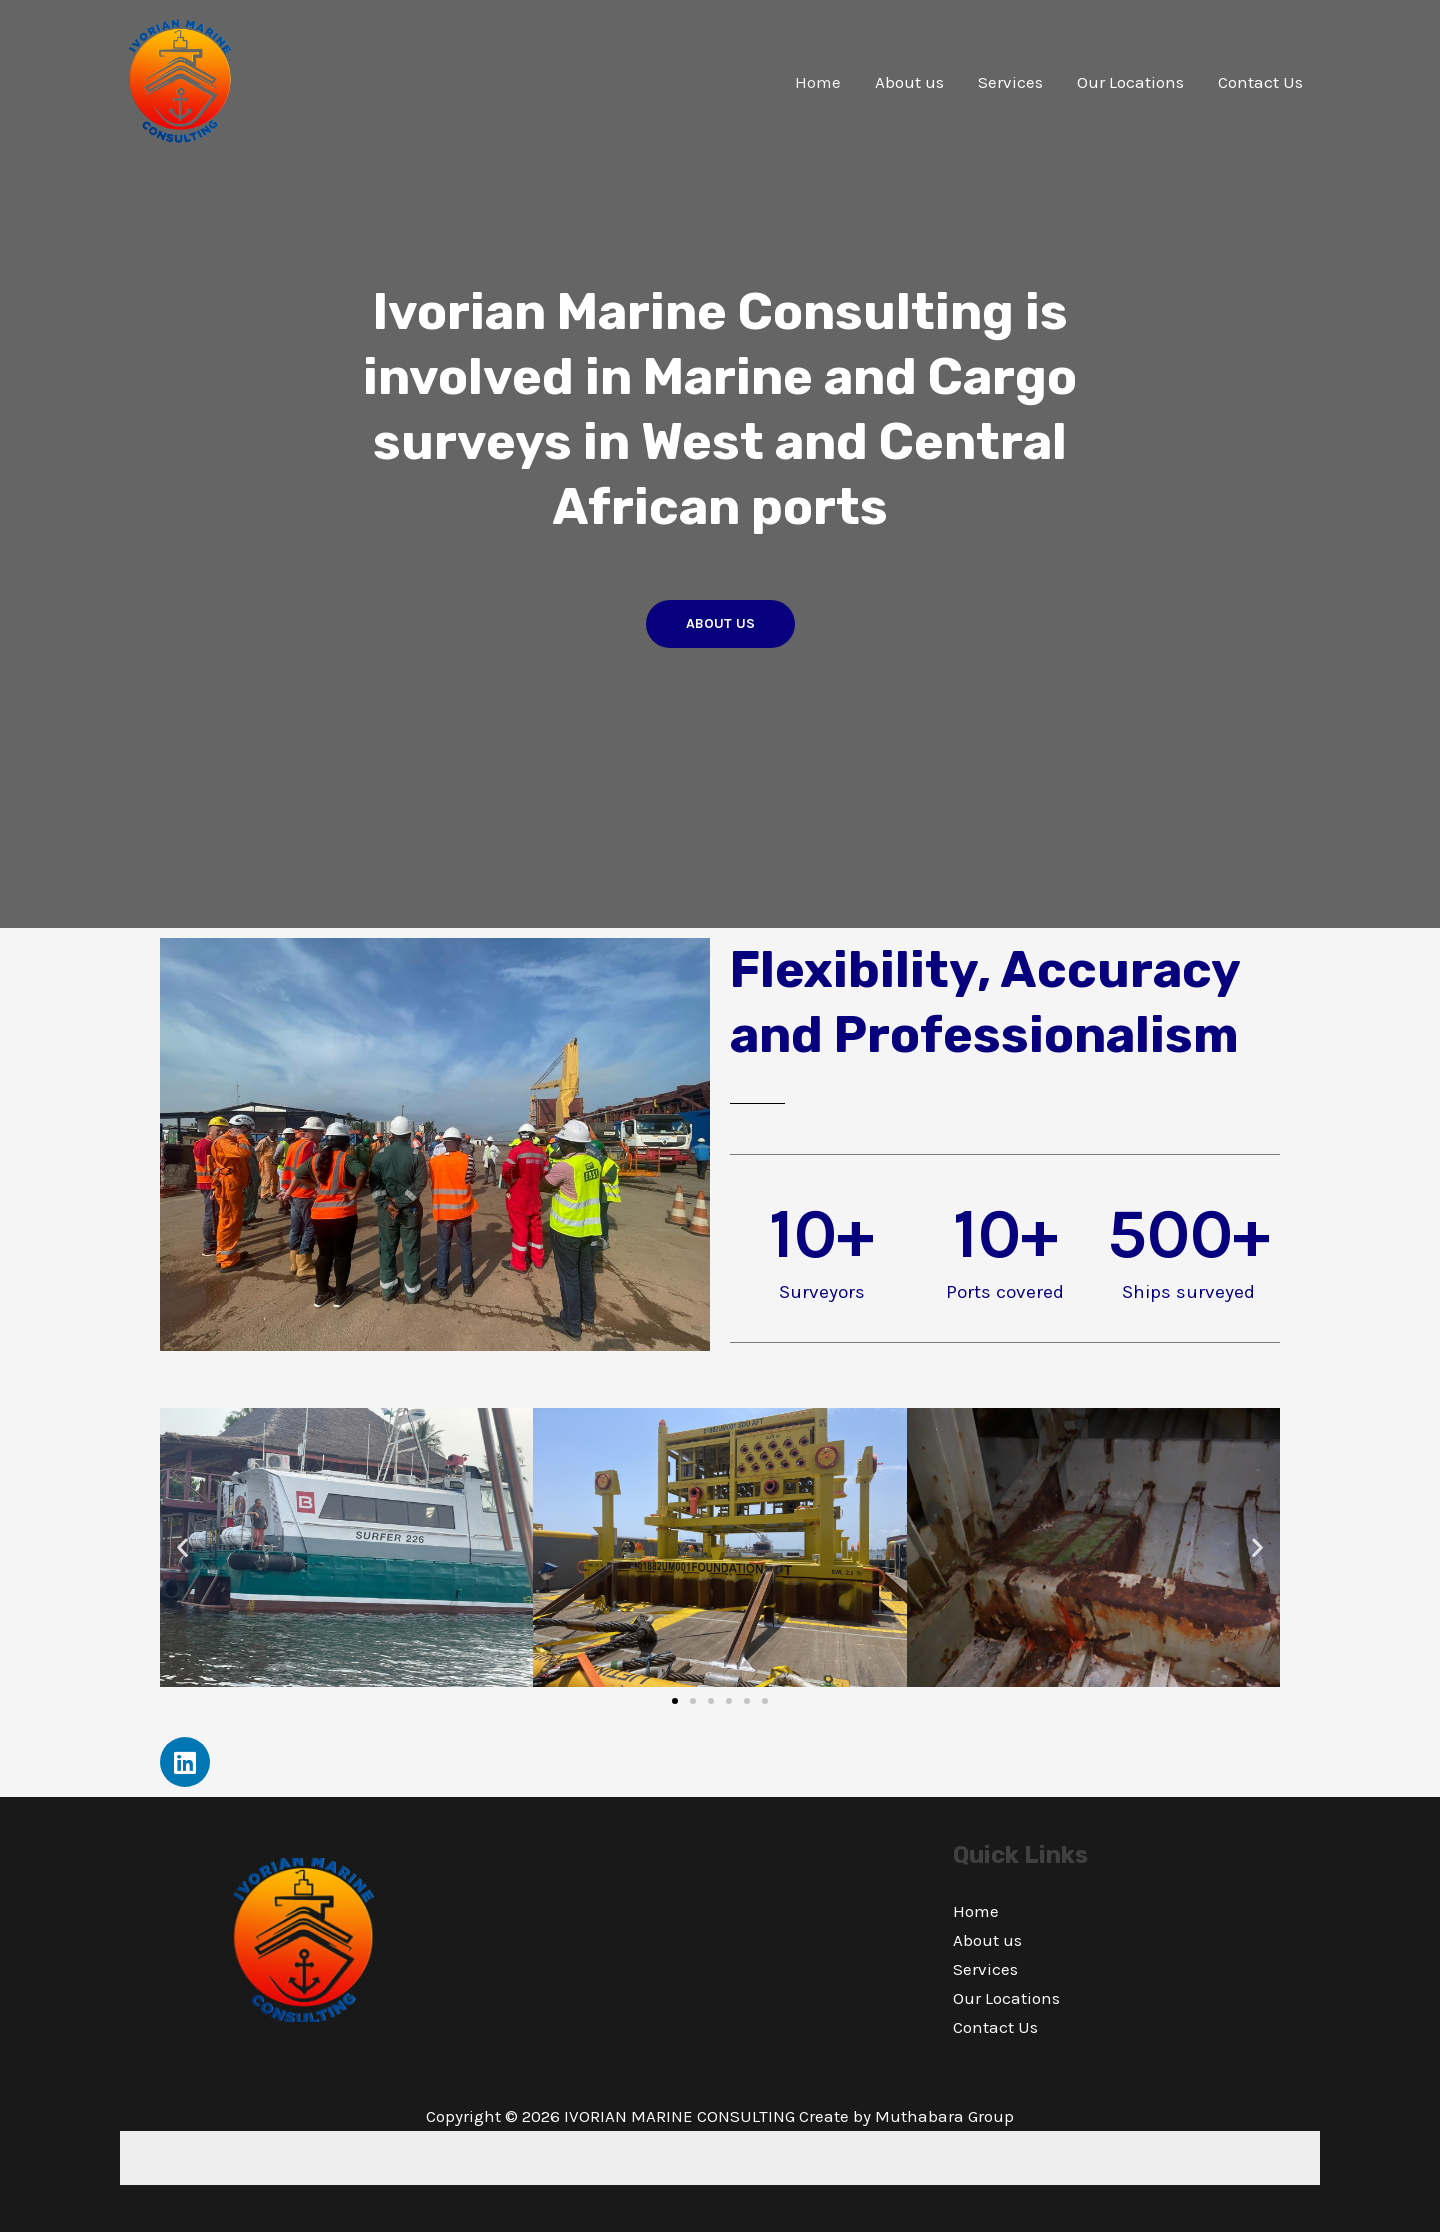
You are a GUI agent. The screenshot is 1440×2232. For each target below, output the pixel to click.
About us (909, 82)
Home (818, 82)
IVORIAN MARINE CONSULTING (679, 2116)
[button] (182, 1547)
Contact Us (1260, 82)
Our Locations (1130, 82)
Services (1010, 82)
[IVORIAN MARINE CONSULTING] (180, 80)
